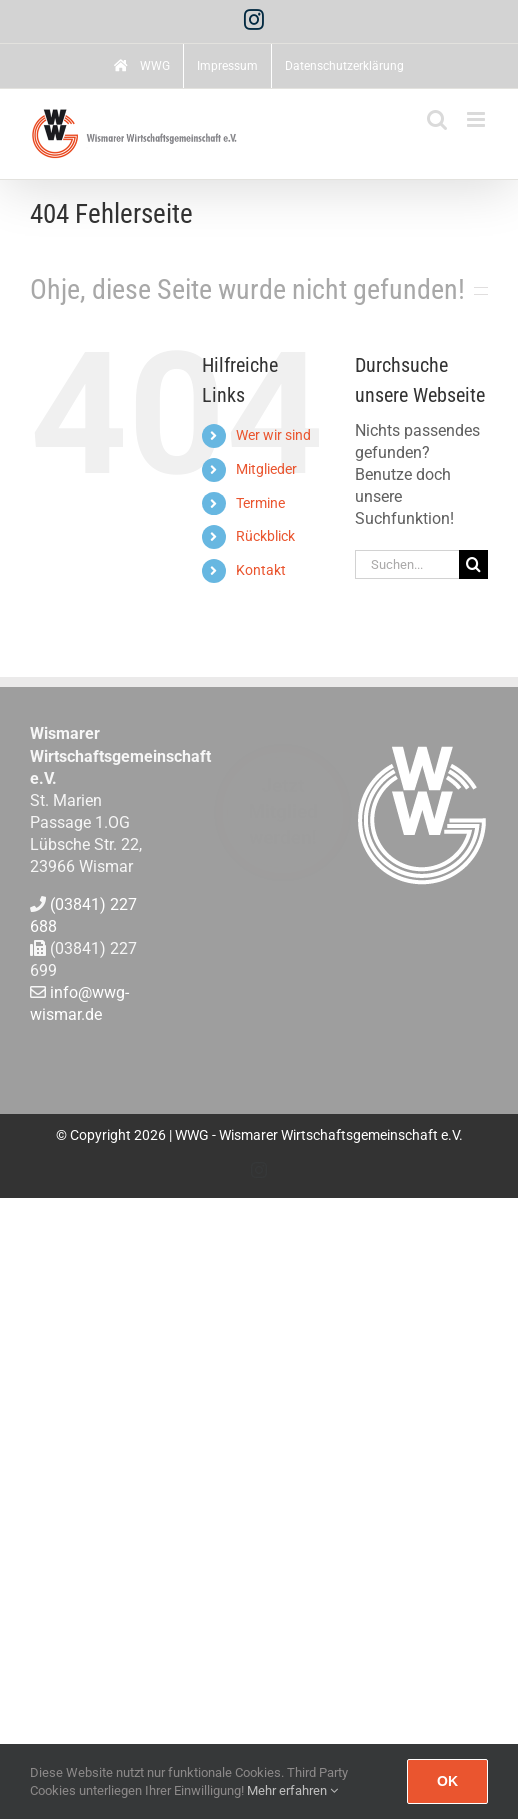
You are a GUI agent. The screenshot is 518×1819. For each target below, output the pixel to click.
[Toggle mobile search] (437, 119)
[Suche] (473, 564)
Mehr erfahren (292, 1790)
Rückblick (265, 536)
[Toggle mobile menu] (477, 119)
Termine (260, 503)
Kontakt (261, 570)
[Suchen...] (407, 564)
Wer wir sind (273, 435)
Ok (447, 1781)
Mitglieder (266, 469)
